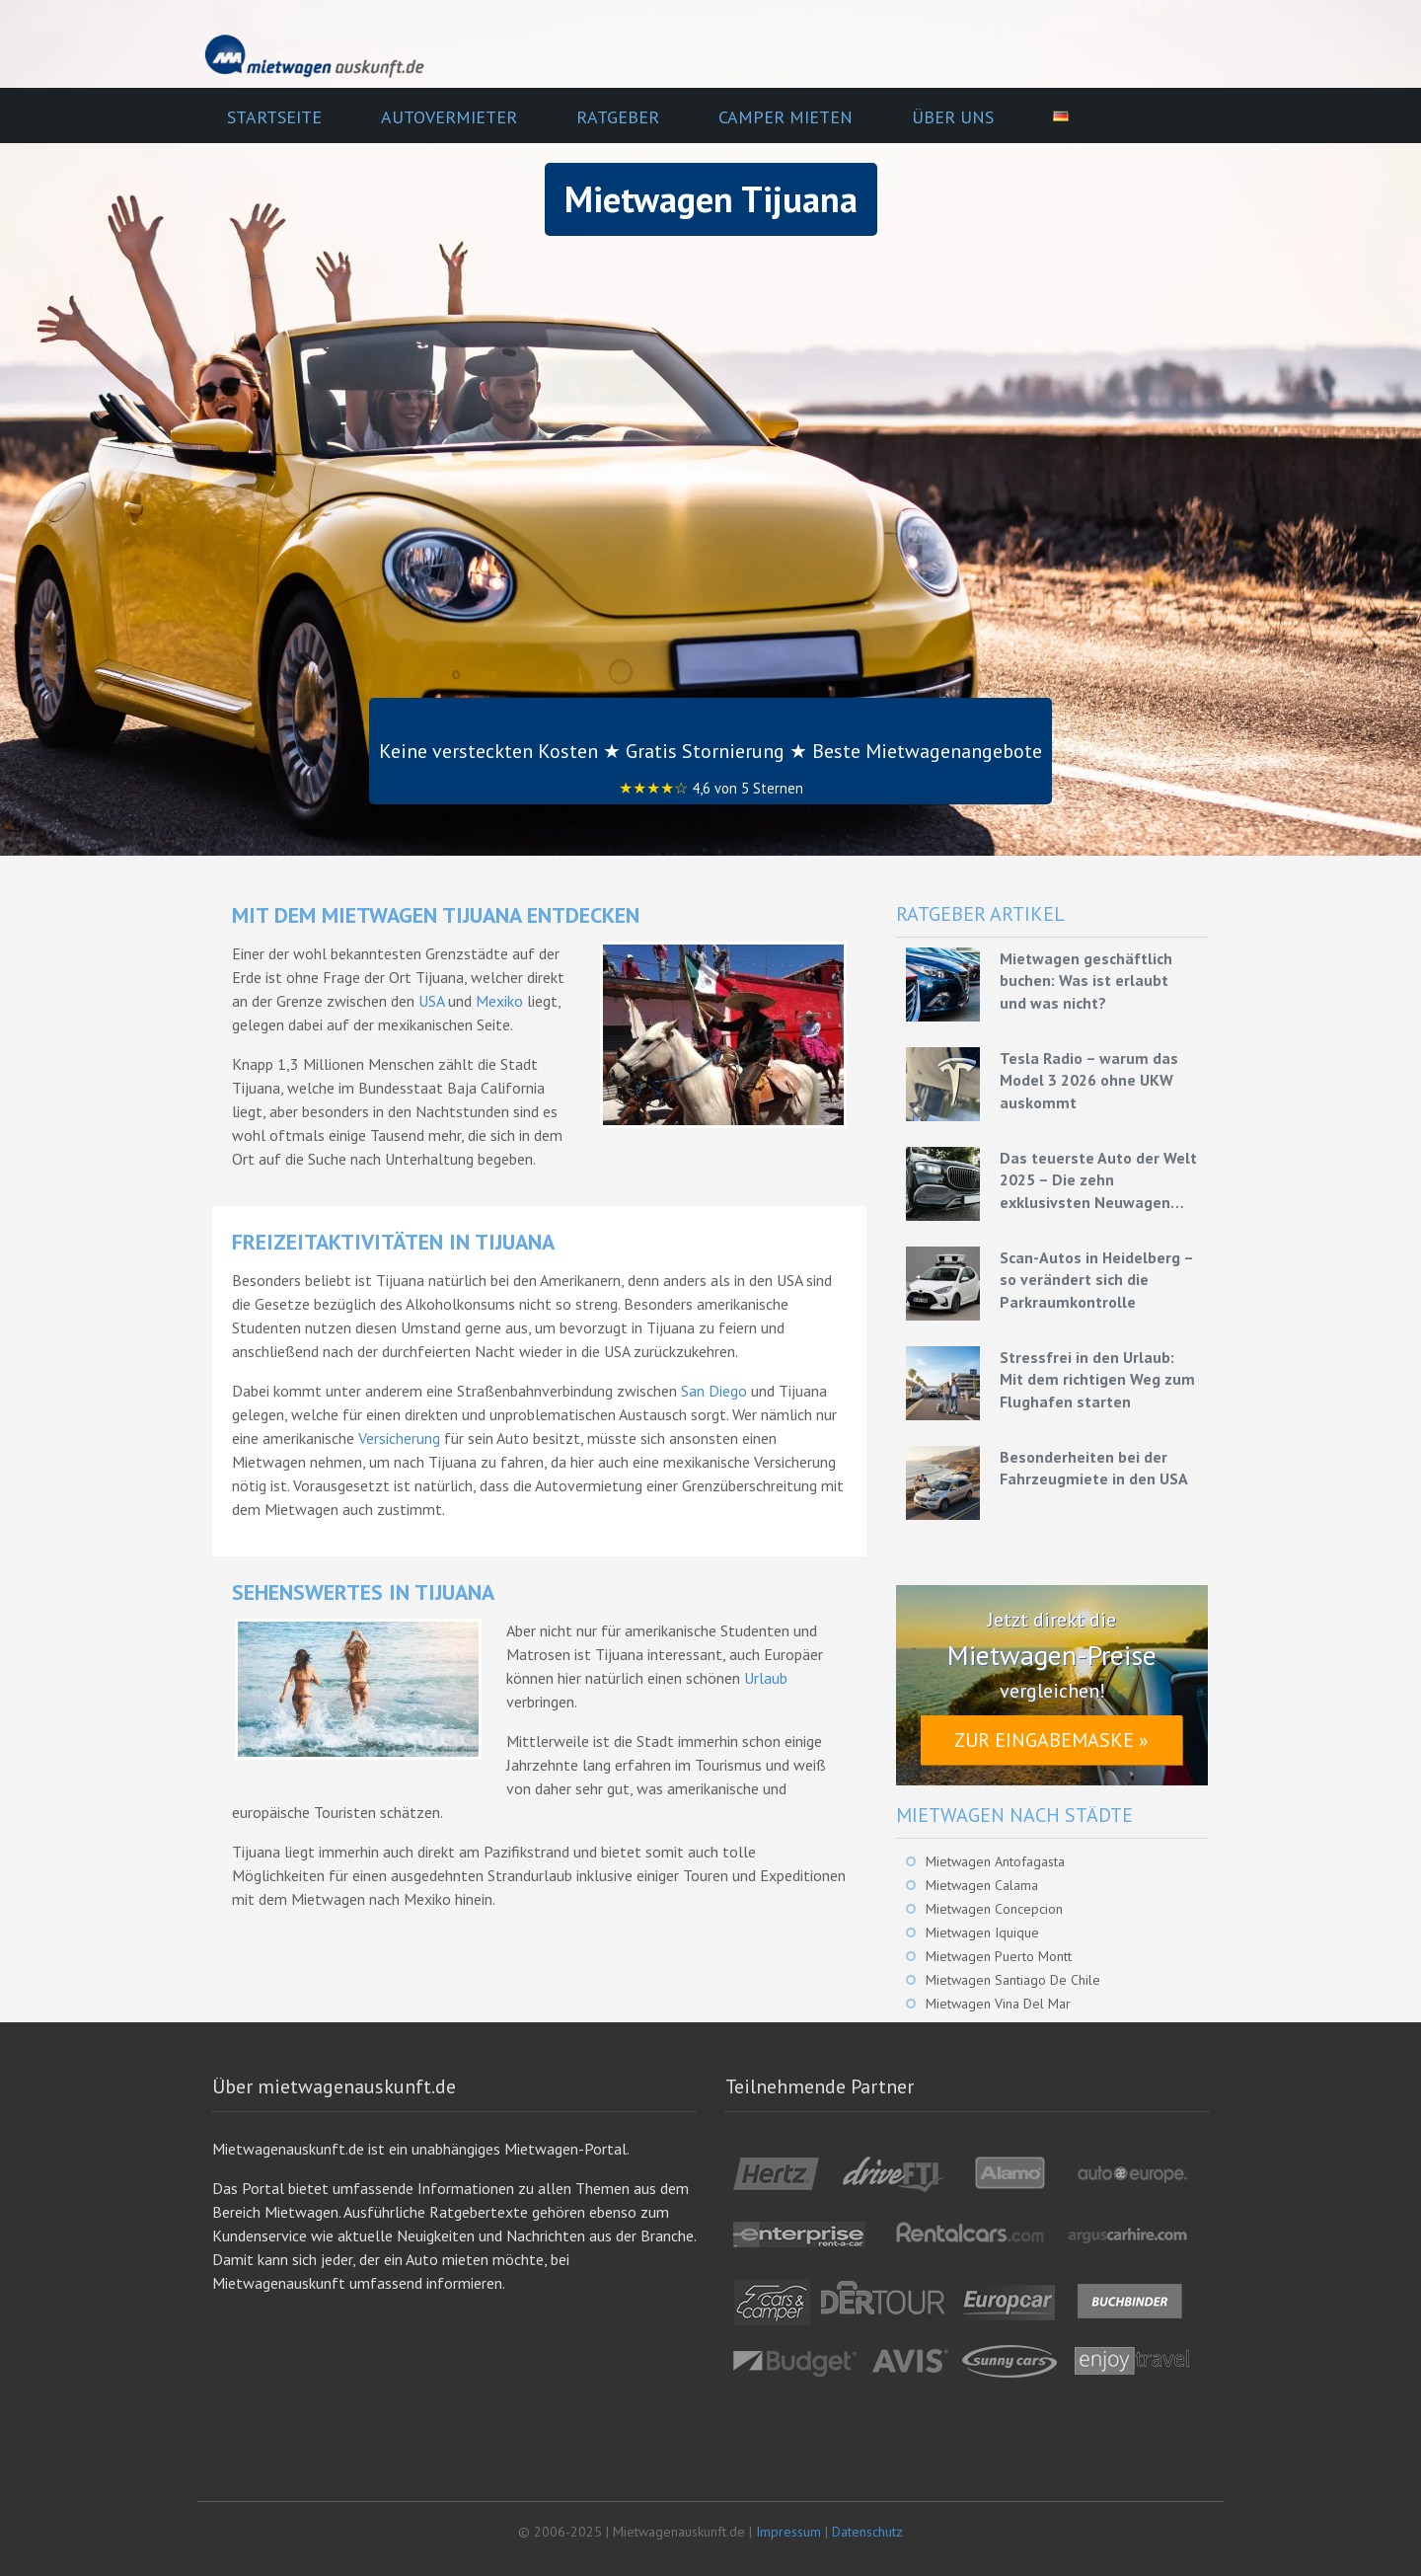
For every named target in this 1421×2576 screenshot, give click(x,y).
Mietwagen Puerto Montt (999, 1956)
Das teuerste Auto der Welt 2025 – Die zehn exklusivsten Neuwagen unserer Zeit (1098, 1180)
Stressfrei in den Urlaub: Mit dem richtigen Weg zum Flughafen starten (1097, 1379)
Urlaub (765, 1678)
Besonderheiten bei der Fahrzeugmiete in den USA (1094, 1467)
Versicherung (399, 1438)
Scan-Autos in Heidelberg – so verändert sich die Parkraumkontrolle (1096, 1280)
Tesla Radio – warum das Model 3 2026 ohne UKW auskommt (1089, 1080)
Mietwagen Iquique (982, 1932)
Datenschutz (867, 2531)
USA (431, 1001)
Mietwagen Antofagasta (995, 1861)
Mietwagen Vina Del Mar (998, 2003)
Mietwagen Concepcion (994, 1909)
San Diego (714, 1391)
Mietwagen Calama (982, 1885)
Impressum (788, 2531)
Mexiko (499, 1001)
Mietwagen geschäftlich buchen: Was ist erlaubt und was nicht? (1086, 980)
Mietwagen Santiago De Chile (1013, 1980)
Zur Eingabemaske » (1051, 1740)
